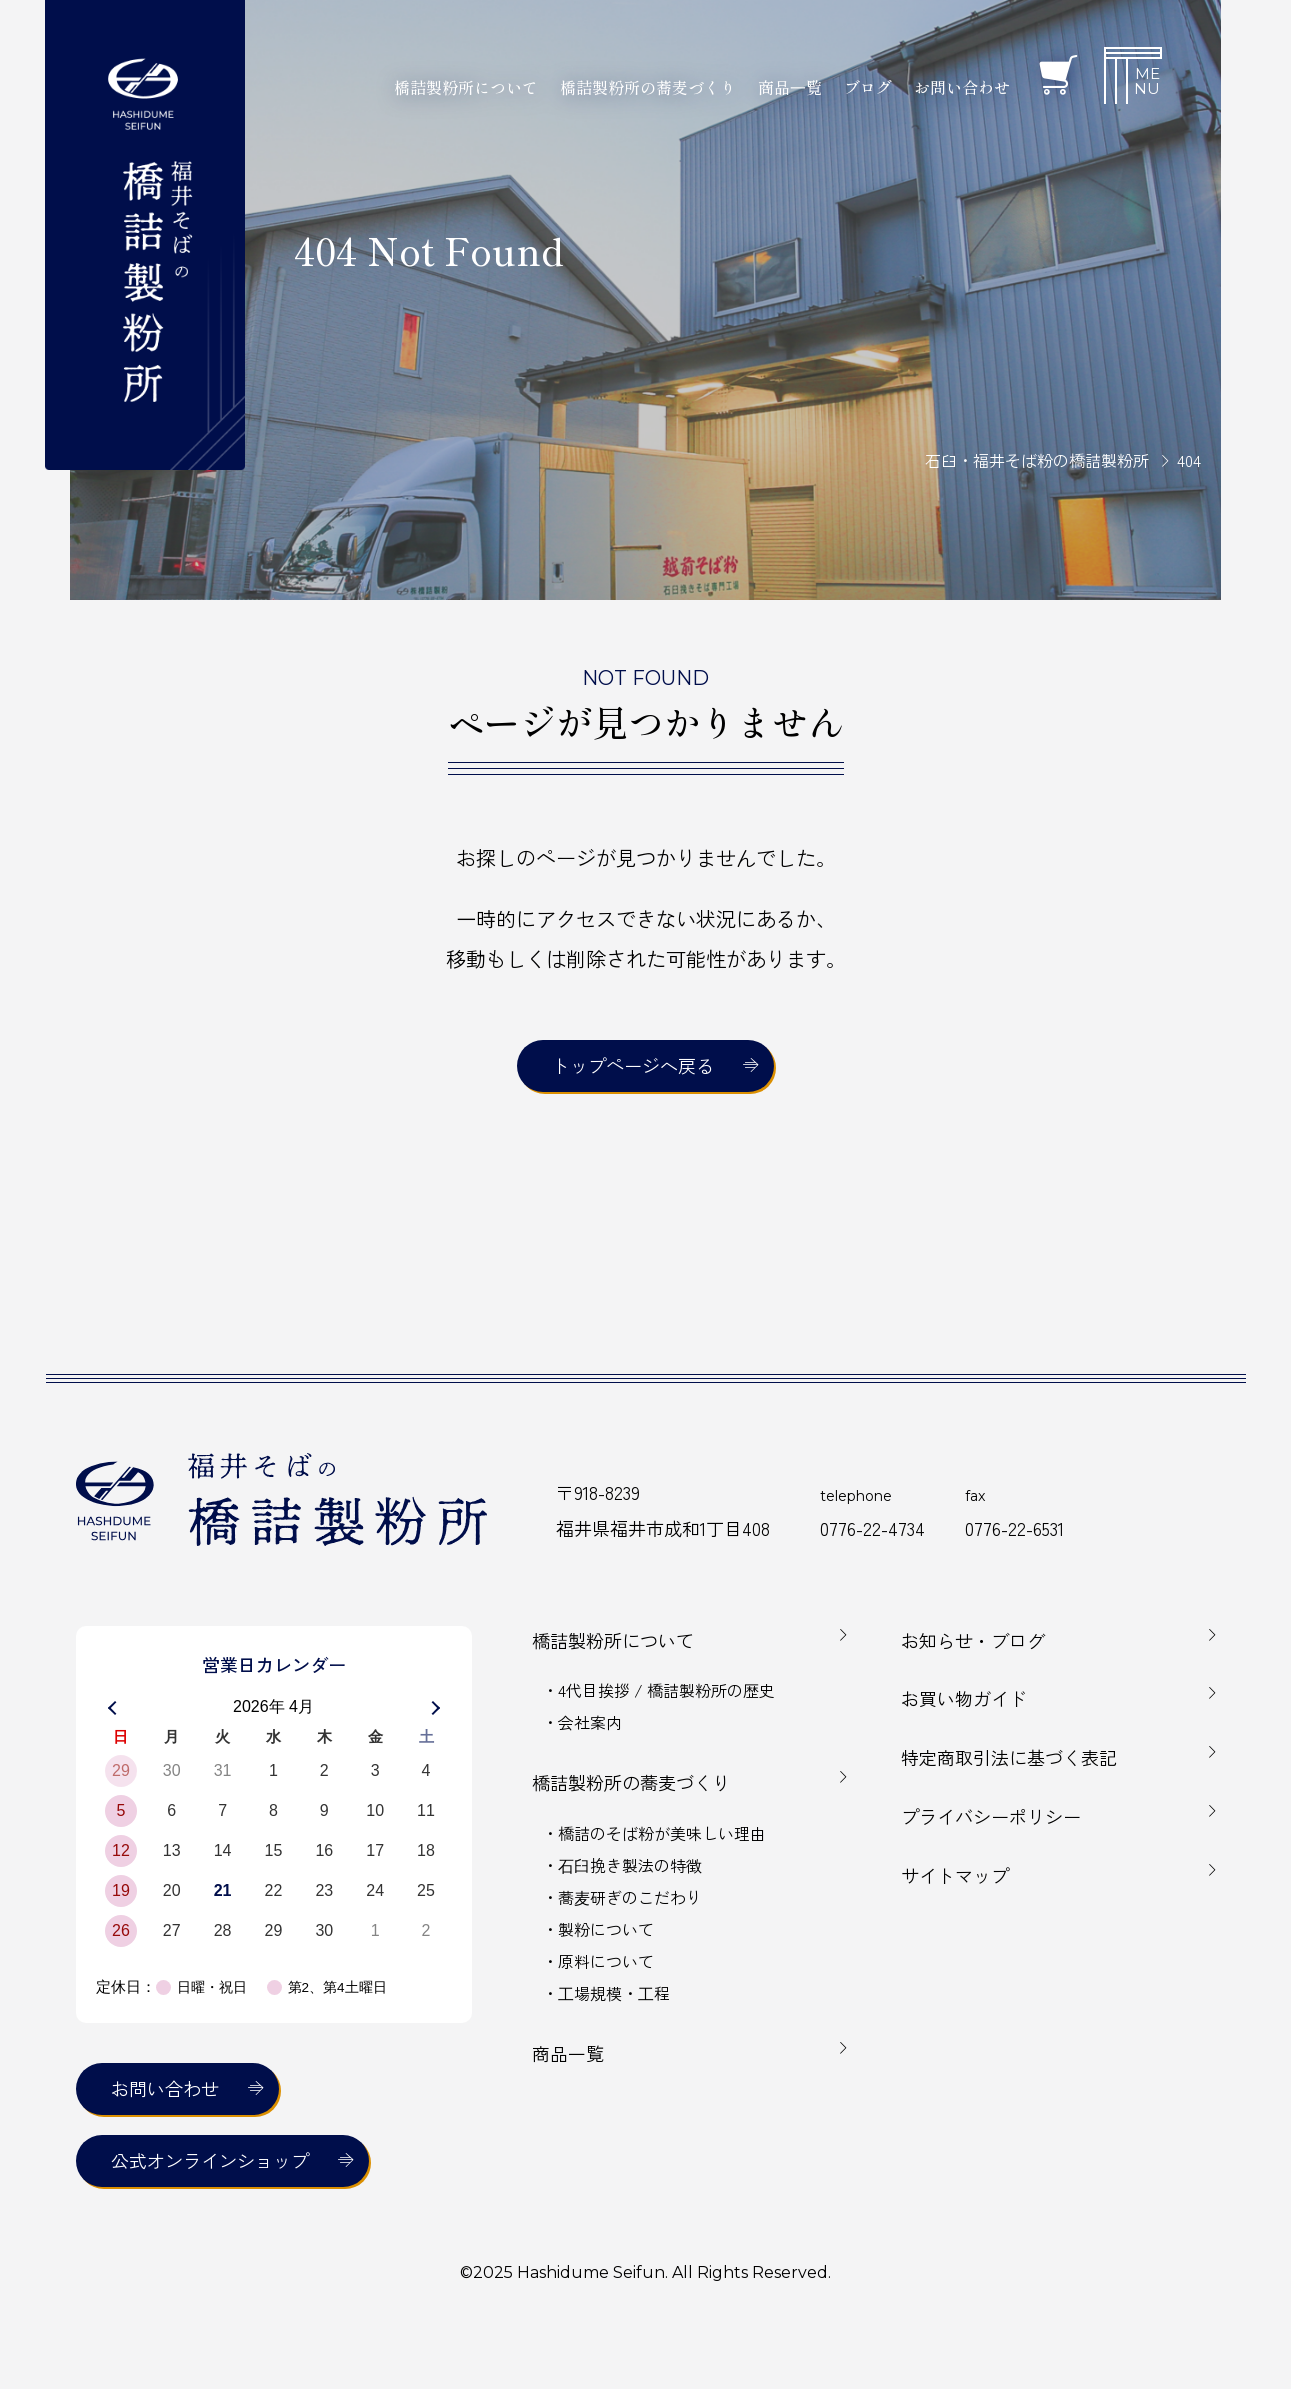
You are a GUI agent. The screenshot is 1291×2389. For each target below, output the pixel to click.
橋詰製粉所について (613, 1640)
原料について (606, 1961)
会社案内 (590, 1722)
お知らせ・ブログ (973, 1640)
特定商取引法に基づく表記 (1009, 1757)
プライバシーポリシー (991, 1816)
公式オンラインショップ (210, 2160)
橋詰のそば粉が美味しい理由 (662, 1833)
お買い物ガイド (964, 1698)
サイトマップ (955, 1875)
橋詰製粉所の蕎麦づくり (631, 1782)
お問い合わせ (962, 87)
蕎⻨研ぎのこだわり (630, 1897)
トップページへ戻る (633, 1065)
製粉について (606, 1929)
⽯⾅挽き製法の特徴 (630, 1865)
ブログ (868, 87)
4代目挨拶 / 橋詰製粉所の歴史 (666, 1690)
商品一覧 (568, 2053)
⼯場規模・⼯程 (614, 1993)
